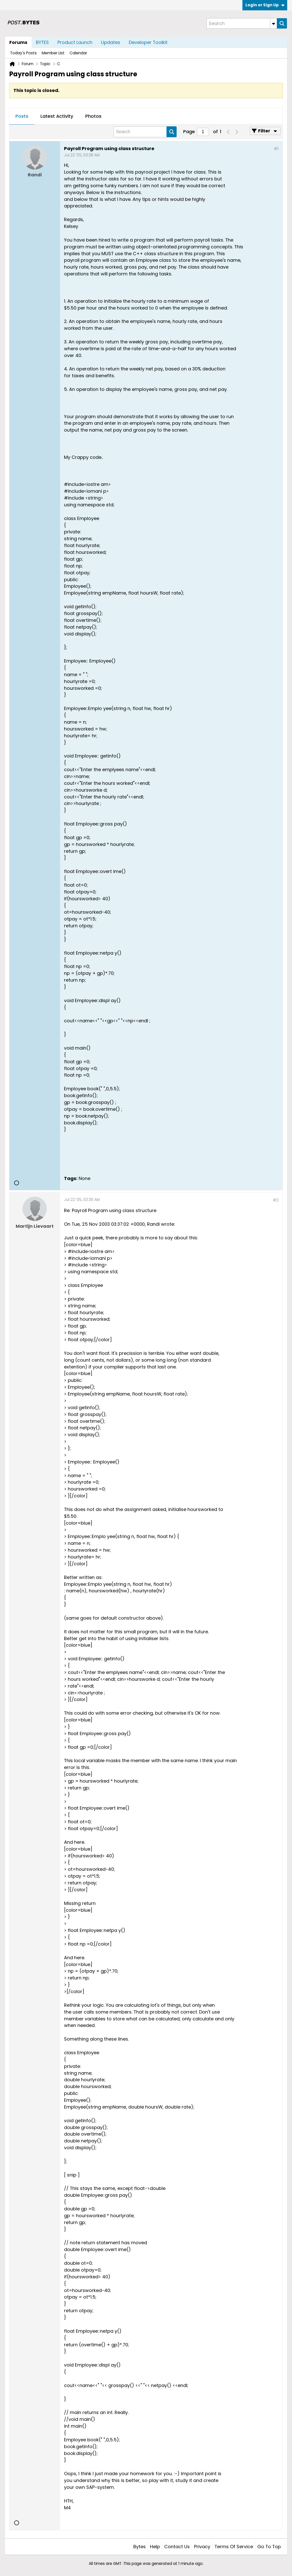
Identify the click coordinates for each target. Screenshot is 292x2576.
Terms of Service (234, 2546)
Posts (21, 116)
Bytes (139, 2546)
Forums (18, 42)
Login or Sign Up (264, 5)
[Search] (241, 23)
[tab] (21, 116)
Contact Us (177, 2546)
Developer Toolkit (148, 42)
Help (155, 2546)
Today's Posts (23, 53)
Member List (53, 53)
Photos (93, 116)
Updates (110, 42)
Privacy (202, 2546)
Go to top (269, 2546)
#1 (276, 148)
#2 (276, 1200)
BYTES (42, 42)
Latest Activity (56, 116)
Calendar (78, 53)
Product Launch (74, 42)
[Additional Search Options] (273, 23)
